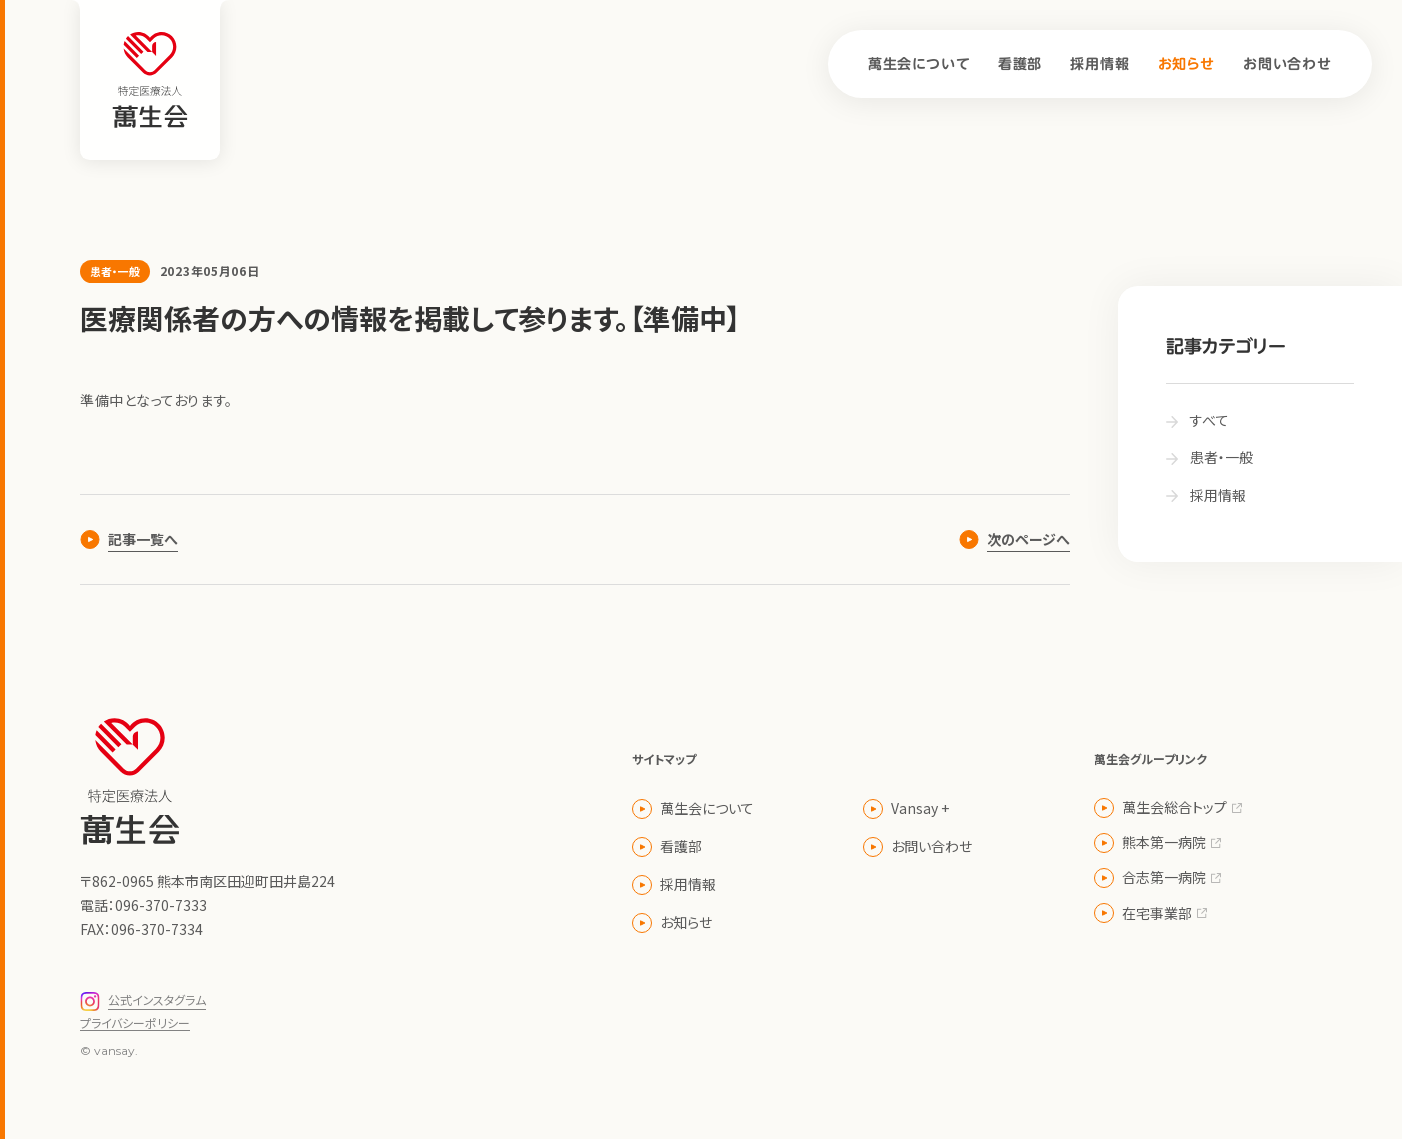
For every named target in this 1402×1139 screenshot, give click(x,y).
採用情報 (1099, 64)
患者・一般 (115, 271)
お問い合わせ (1287, 64)
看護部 (1020, 64)
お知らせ (1186, 64)
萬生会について (919, 64)
